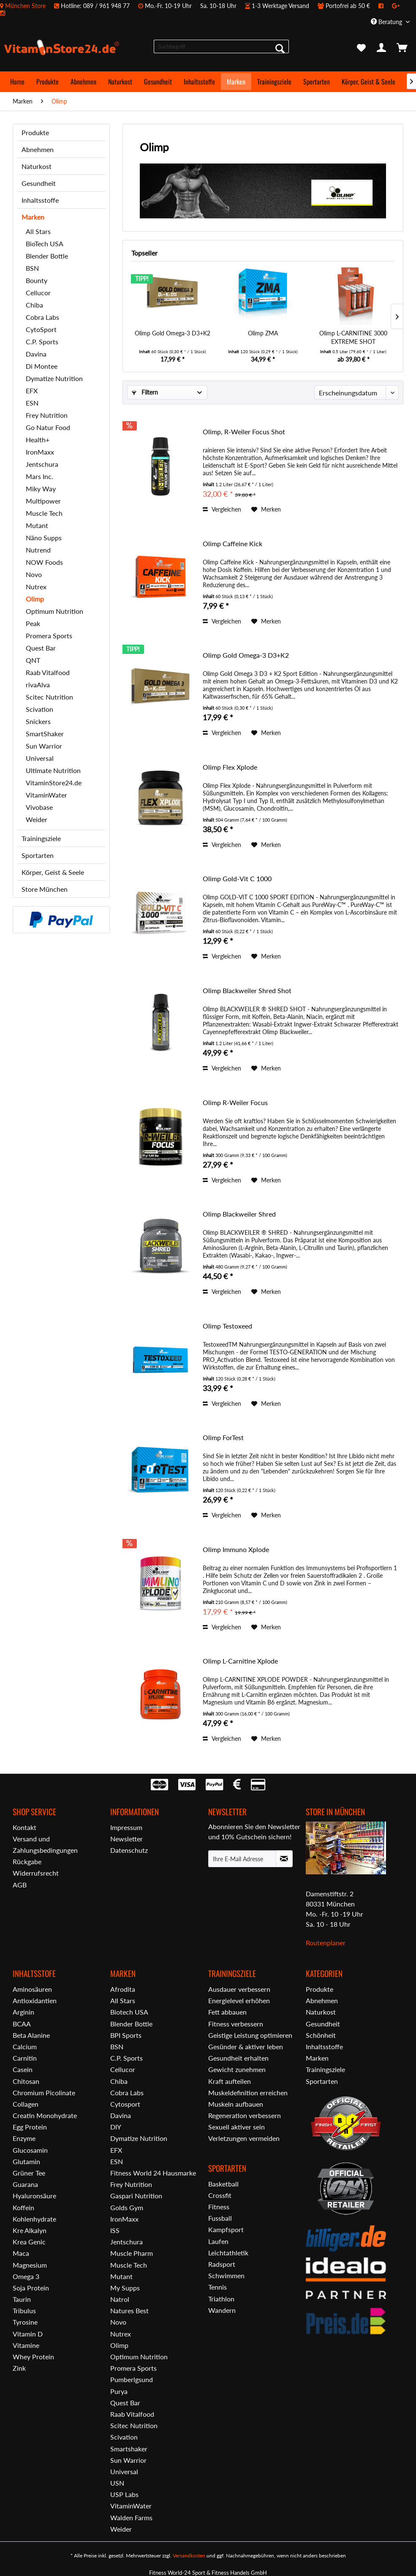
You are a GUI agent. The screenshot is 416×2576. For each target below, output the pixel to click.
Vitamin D (28, 2334)
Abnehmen (38, 149)
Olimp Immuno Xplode (236, 1549)
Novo (34, 574)
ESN (32, 403)
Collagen (25, 2104)
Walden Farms (131, 2517)
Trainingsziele (41, 838)
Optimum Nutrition (54, 611)
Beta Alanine (31, 2035)
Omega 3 (26, 2276)
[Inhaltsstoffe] (199, 81)
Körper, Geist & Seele (53, 872)
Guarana (25, 2184)
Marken (33, 217)
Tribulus (24, 2310)
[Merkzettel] (361, 48)
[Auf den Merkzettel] (266, 509)
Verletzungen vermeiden (244, 2138)
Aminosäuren (32, 1989)
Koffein (23, 2207)
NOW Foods (44, 562)
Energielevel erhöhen (239, 2000)
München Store (25, 5)
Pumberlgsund (131, 2379)
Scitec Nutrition (49, 697)
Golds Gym (126, 2207)
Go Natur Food (48, 427)
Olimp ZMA (263, 333)
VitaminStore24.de (54, 783)
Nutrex (36, 587)
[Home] (17, 81)
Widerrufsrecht (36, 1873)
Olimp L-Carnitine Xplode (240, 1661)
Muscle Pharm (131, 2253)
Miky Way (41, 489)
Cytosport (125, 2104)
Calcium (25, 2046)
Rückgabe (27, 1861)
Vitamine (26, 2345)
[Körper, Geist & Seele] (368, 81)
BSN (32, 268)
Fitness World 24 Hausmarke (153, 2173)
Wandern (222, 2310)
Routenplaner (325, 1943)
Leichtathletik (228, 2253)
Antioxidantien (35, 2000)
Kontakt (24, 1827)
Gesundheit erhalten (238, 2058)
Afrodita (122, 1989)
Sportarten (38, 855)
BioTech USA (44, 244)
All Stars (38, 231)
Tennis (217, 2287)
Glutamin (26, 2161)
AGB (20, 1885)
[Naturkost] (120, 81)
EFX (32, 391)
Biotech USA (129, 2012)
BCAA (22, 2024)
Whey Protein (33, 2357)
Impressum (126, 1827)
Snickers (38, 721)
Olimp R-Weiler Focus (235, 1102)
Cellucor (38, 293)
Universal (40, 758)
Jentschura (42, 464)
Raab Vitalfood (48, 672)
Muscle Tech (44, 513)
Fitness (218, 2207)
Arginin (23, 2012)
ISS (115, 2230)
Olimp (35, 599)
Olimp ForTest (223, 1437)
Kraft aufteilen (229, 2081)
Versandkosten (189, 2555)
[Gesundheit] (158, 81)
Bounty (36, 280)
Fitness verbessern (235, 2024)
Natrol (119, 2299)
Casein (23, 2069)
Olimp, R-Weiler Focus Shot (244, 432)
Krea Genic (29, 2242)
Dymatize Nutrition (54, 378)
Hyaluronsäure (34, 2196)
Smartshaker (128, 2449)
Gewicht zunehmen (237, 2069)
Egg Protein (30, 2127)
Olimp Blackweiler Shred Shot (247, 990)
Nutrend (38, 550)
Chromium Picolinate (44, 2093)
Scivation (39, 709)
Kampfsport (226, 2229)
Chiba (34, 305)
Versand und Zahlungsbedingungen (45, 1844)
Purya (119, 2391)
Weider (36, 819)
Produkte (35, 132)
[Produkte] (47, 81)
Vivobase (39, 807)
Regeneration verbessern (244, 2115)
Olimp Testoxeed (227, 1326)
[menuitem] (208, 9)
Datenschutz (129, 1850)
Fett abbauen (227, 2012)
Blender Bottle (47, 256)
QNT (33, 660)
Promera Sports (49, 636)
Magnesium (30, 2265)
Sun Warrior (44, 746)
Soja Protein (31, 2288)
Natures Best (129, 2310)
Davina (36, 354)
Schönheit (321, 2035)
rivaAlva (38, 685)
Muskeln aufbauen (235, 2104)
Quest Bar (41, 648)
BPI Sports (125, 2035)
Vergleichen (222, 509)
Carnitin (25, 2058)
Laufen (218, 2241)
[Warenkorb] (402, 48)
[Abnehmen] (83, 81)
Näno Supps (44, 538)
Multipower (43, 501)
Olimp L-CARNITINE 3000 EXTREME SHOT (353, 337)
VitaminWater (46, 795)
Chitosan (26, 2081)
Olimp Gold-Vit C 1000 (237, 878)
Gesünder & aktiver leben (245, 2046)
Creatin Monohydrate (45, 2115)
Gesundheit (39, 183)
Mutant (37, 525)
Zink (19, 2368)
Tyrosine (25, 2322)
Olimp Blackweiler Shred (239, 1214)
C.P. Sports (42, 342)
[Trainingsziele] (274, 81)
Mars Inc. (39, 476)
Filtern (145, 392)
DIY (115, 2127)
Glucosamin (30, 2150)
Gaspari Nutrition (136, 2196)
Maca (21, 2253)
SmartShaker (45, 734)
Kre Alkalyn (29, 2230)
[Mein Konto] (381, 48)
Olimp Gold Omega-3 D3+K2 (172, 333)
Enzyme (24, 2138)
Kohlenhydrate (34, 2219)
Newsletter (126, 1839)
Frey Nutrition (47, 415)
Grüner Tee (29, 2173)
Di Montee (41, 366)
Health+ (37, 440)
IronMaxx (40, 452)
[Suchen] (280, 48)
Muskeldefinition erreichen (248, 2093)
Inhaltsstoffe (40, 200)
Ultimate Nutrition (53, 770)
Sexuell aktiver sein (236, 2127)
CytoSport (41, 329)
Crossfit (219, 2195)
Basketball (223, 2184)
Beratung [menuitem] (387, 21)
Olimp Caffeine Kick (232, 543)
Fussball (220, 2218)
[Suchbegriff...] (221, 46)
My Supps (125, 2288)
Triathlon (221, 2299)
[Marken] (236, 81)
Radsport (221, 2264)
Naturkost (37, 166)
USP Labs (124, 2494)
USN (117, 2483)
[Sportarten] (316, 81)
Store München (45, 889)
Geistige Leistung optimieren (250, 2035)
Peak (33, 623)
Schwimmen (226, 2275)
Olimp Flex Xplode (230, 767)
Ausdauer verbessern (239, 1989)
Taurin (22, 2299)
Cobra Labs (42, 317)
